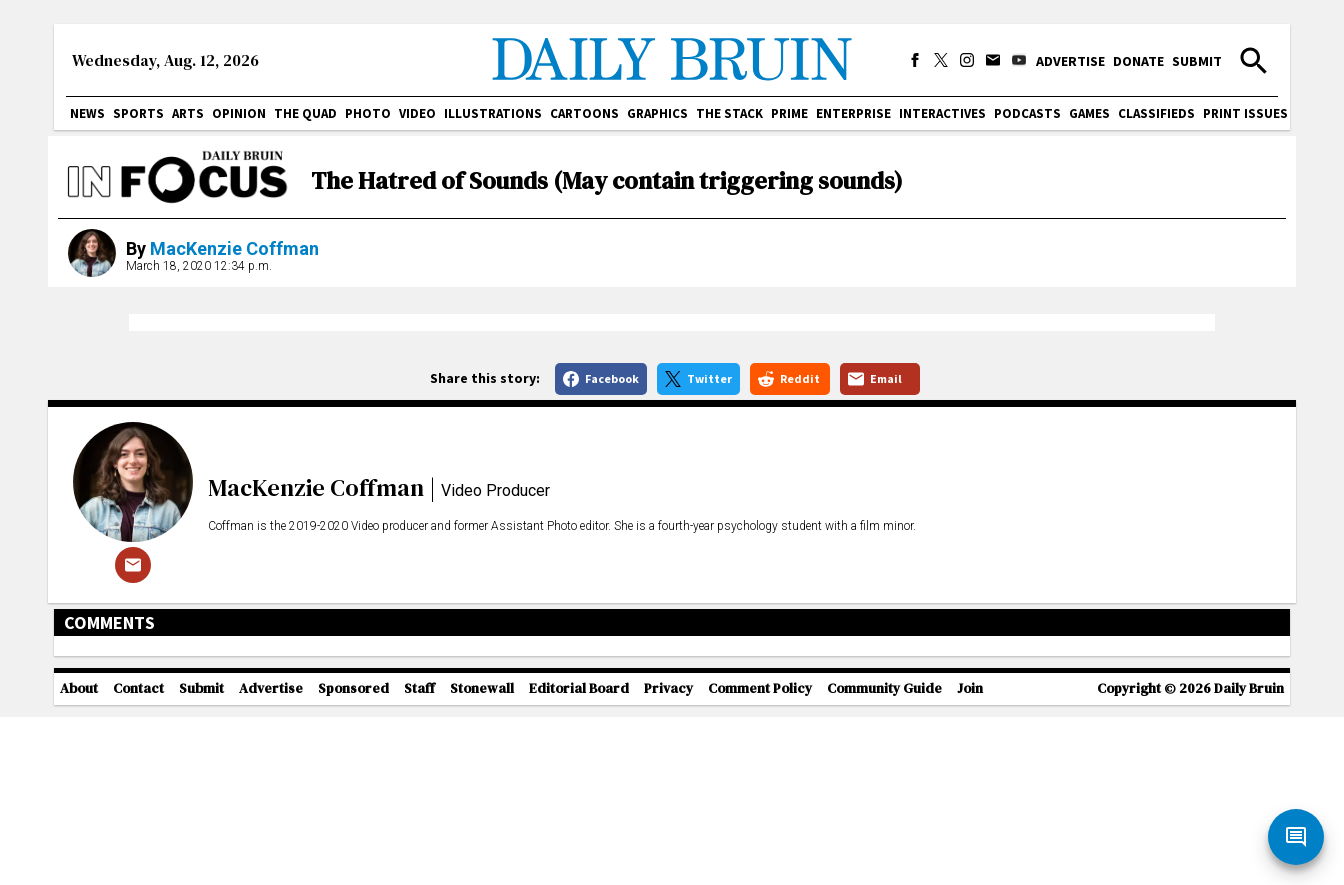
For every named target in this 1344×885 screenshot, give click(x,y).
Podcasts (1027, 113)
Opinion (239, 113)
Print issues (1245, 113)
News (87, 113)
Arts (188, 113)
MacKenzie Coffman (234, 248)
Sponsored (353, 870)
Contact (138, 870)
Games (1089, 113)
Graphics (657, 113)
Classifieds (1156, 113)
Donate (1138, 61)
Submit (1197, 61)
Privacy (668, 870)
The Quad (305, 113)
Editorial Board (579, 870)
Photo (368, 113)
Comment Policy (760, 870)
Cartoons (584, 113)
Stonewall (482, 870)
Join (970, 870)
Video (417, 113)
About (79, 870)
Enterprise (853, 113)
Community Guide (884, 870)
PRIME (789, 113)
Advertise (1070, 61)
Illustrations (493, 113)
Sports (138, 113)
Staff (419, 870)
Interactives (942, 113)
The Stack (729, 113)
